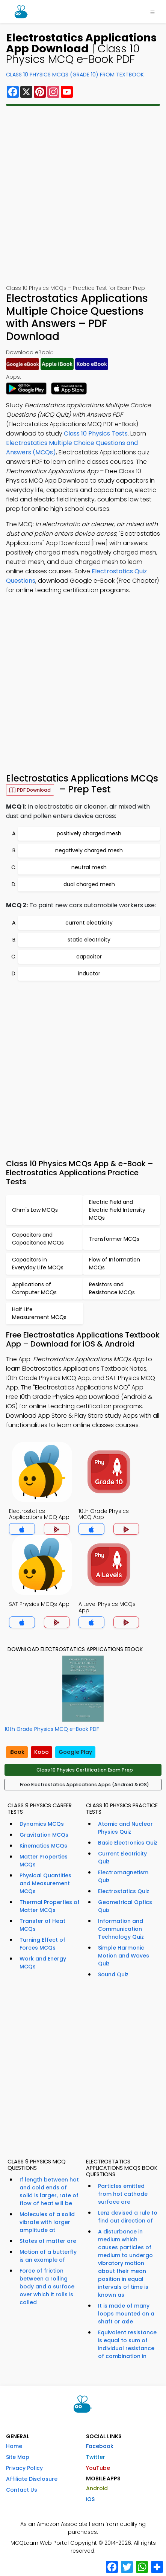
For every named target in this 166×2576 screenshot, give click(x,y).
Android (97, 2488)
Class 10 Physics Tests (96, 433)
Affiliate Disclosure (31, 2479)
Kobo (41, 1752)
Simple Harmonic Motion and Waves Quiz (123, 1955)
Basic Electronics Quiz (127, 1842)
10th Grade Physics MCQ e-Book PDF (52, 1729)
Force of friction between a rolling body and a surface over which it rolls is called (47, 2286)
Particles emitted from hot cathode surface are (123, 2194)
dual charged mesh (89, 884)
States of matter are (48, 2241)
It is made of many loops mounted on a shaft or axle (126, 2313)
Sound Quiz (113, 1974)
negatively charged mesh (89, 850)
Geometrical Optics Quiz (125, 1906)
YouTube (98, 2468)
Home (14, 2446)
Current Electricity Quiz (122, 1857)
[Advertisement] (83, 195)
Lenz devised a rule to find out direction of (127, 2216)
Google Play (75, 1752)
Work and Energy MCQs (43, 1962)
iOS (90, 2499)
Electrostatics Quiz (123, 1891)
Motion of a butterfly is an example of (48, 2256)
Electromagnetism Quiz (123, 1876)
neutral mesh (89, 867)
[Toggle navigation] (152, 11)
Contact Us (21, 2490)
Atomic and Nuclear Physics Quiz (125, 1828)
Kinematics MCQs (43, 1845)
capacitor (89, 956)
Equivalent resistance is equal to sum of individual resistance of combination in (127, 2344)
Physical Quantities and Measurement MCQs (45, 1883)
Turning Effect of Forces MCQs (42, 1943)
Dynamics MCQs (42, 1824)
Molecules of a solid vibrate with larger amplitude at (47, 2222)
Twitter (95, 2457)
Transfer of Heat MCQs (42, 1925)
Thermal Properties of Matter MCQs (50, 1906)
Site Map (17, 2457)
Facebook (99, 2446)
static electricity (89, 939)
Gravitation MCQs (44, 1835)
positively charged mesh (89, 833)
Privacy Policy (24, 2468)
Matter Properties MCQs (44, 1860)
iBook (16, 1752)
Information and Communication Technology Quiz (121, 1929)
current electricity (89, 922)
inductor (89, 973)
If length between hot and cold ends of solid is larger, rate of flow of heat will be (49, 2191)
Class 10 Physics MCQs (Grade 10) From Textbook (75, 74)
